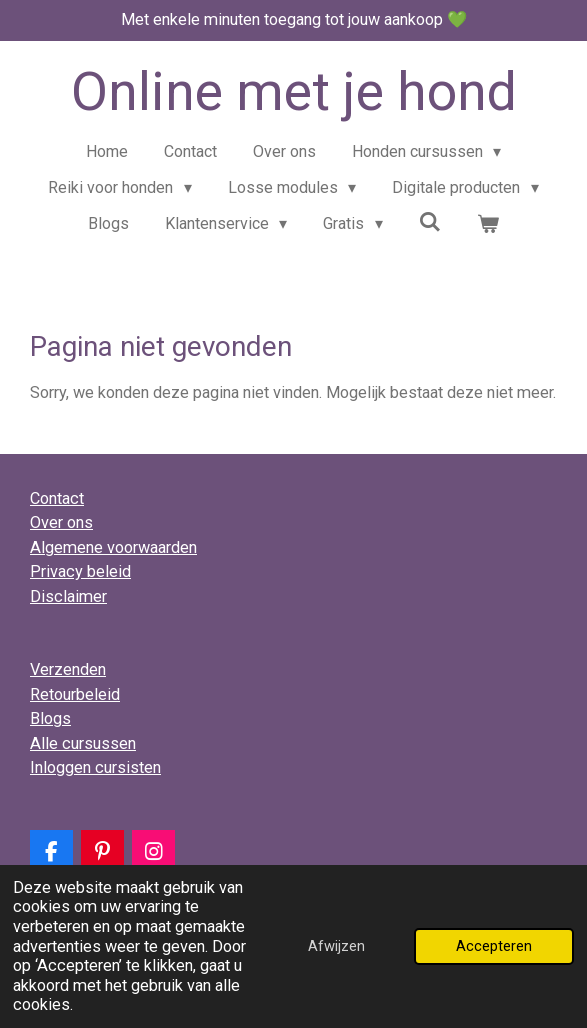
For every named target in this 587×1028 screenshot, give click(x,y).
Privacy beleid (80, 571)
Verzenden (68, 669)
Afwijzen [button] (336, 946)
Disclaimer (68, 596)
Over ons (61, 522)
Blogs (50, 718)
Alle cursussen (83, 743)
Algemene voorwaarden (113, 547)
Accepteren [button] (494, 946)
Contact (57, 498)
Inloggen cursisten (95, 767)
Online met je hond (294, 91)
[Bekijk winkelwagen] (488, 224)
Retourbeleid (75, 694)
